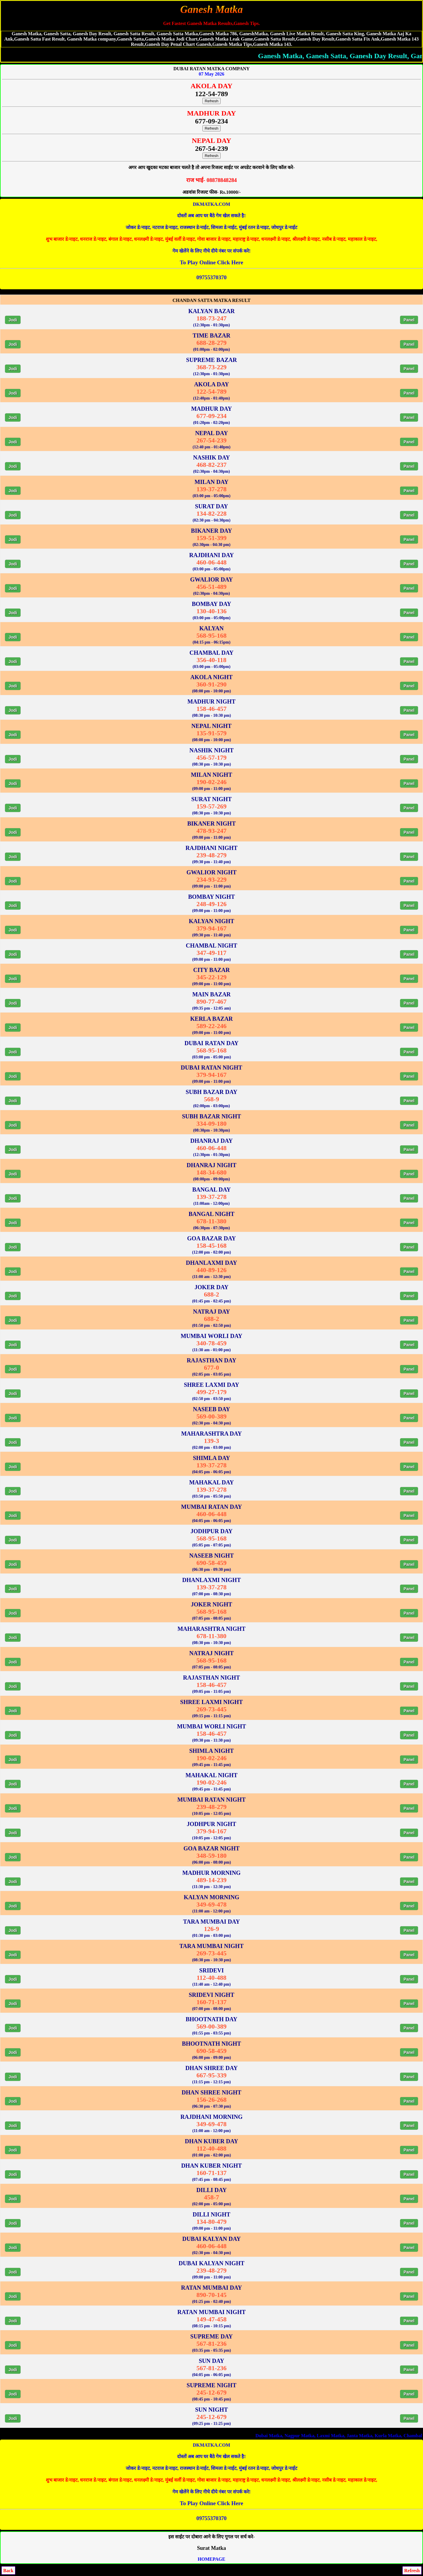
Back (8, 2570)
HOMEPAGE (211, 2559)
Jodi (13, 320)
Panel (409, 320)
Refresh (212, 101)
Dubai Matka (370, 2435)
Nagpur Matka (401, 2435)
